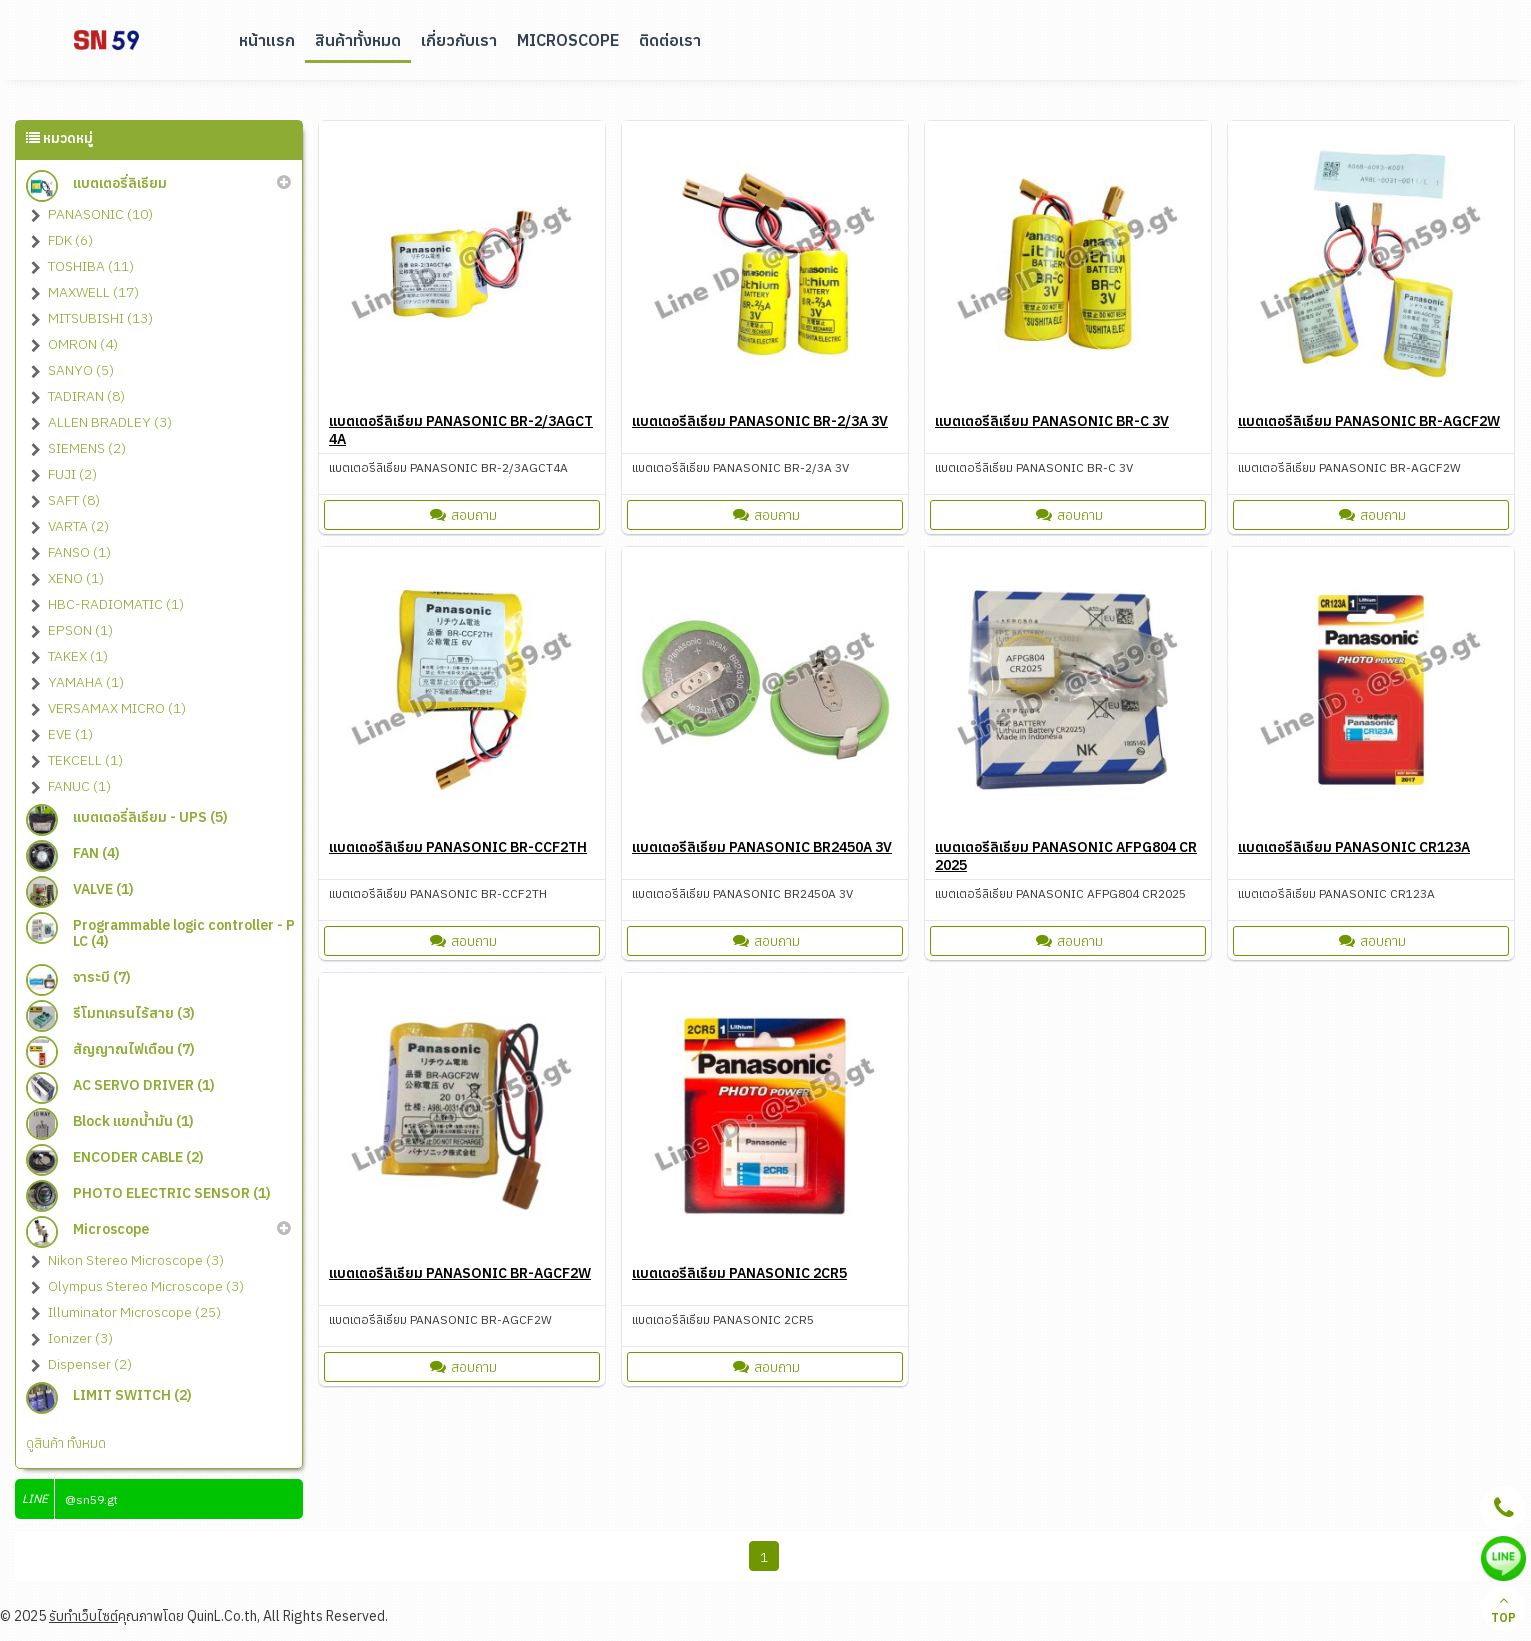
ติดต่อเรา (670, 40)
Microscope (568, 40)
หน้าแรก (267, 40)
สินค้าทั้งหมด (358, 40)
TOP (1503, 1609)
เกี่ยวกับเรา (459, 40)
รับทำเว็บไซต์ (83, 1616)
